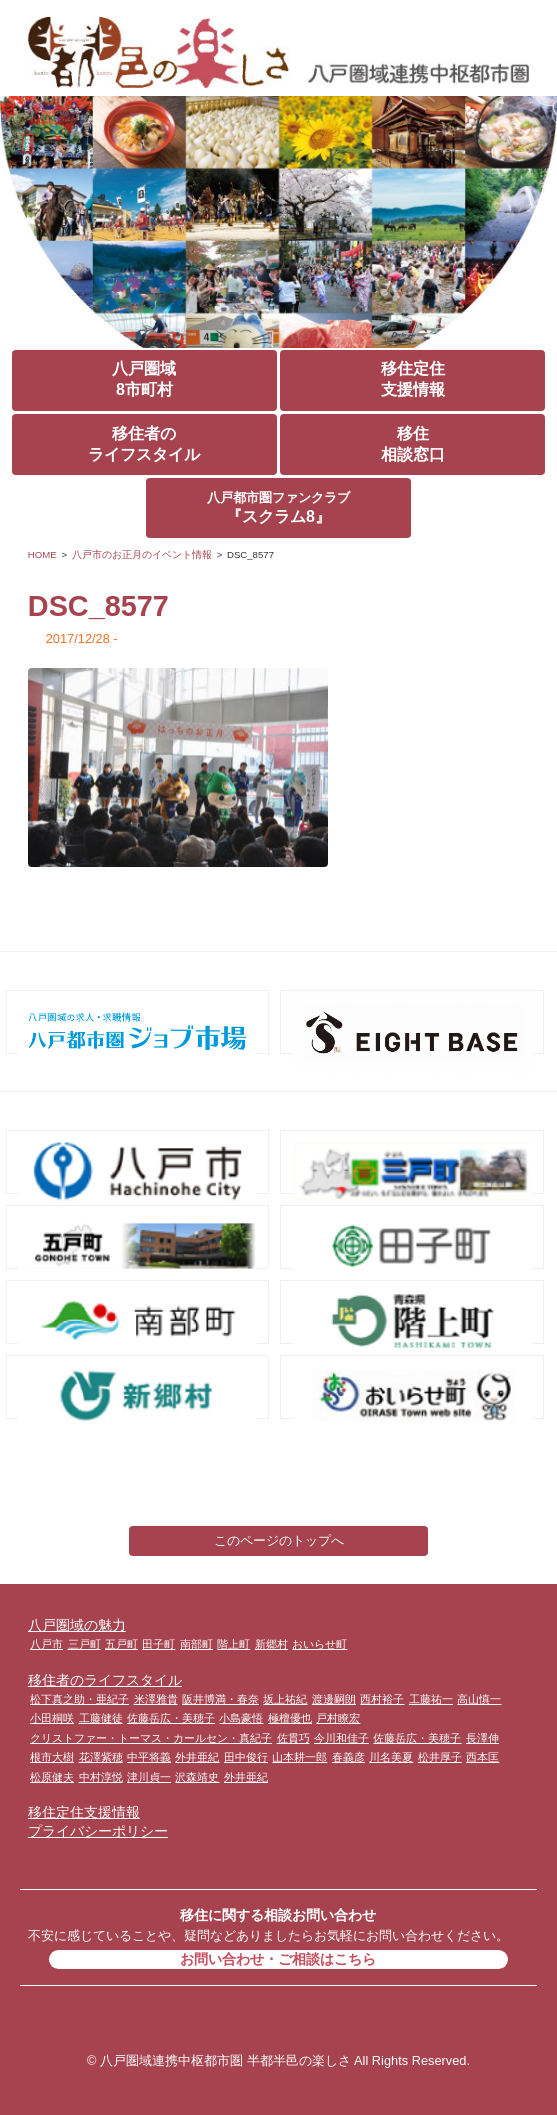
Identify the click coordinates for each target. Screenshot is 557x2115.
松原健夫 (52, 1777)
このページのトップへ (279, 1540)
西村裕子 (382, 1699)
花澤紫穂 (101, 1757)
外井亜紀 (197, 1757)
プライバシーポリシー (98, 1831)
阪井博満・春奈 (220, 1699)
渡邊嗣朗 (334, 1699)
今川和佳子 (341, 1738)
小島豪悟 (241, 1718)
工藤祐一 (431, 1699)
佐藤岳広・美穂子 (171, 1718)
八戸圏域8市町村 (144, 379)
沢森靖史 (197, 1777)
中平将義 (149, 1757)
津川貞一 (149, 1777)
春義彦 (348, 1757)
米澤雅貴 (156, 1699)
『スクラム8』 (278, 507)
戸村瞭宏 (338, 1718)
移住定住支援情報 (413, 379)
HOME (42, 554)
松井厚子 (440, 1757)
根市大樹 (52, 1757)
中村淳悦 (101, 1777)
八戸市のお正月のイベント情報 (142, 554)
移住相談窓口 (413, 444)
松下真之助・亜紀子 (79, 1699)
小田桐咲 (52, 1718)
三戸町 (84, 1644)
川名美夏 (391, 1757)
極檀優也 (290, 1718)
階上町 (233, 1644)
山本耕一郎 (299, 1757)
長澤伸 (482, 1738)
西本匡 (482, 1757)
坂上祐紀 (285, 1699)
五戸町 (121, 1644)
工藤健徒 (101, 1718)
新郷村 (271, 1644)
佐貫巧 (293, 1738)
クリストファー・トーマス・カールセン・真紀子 (151, 1738)
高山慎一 (479, 1699)
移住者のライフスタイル (144, 444)
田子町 (158, 1644)
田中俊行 (246, 1757)
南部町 (196, 1644)
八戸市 (46, 1644)
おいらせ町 (319, 1644)
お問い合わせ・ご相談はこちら (278, 1959)
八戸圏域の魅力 (77, 1625)
